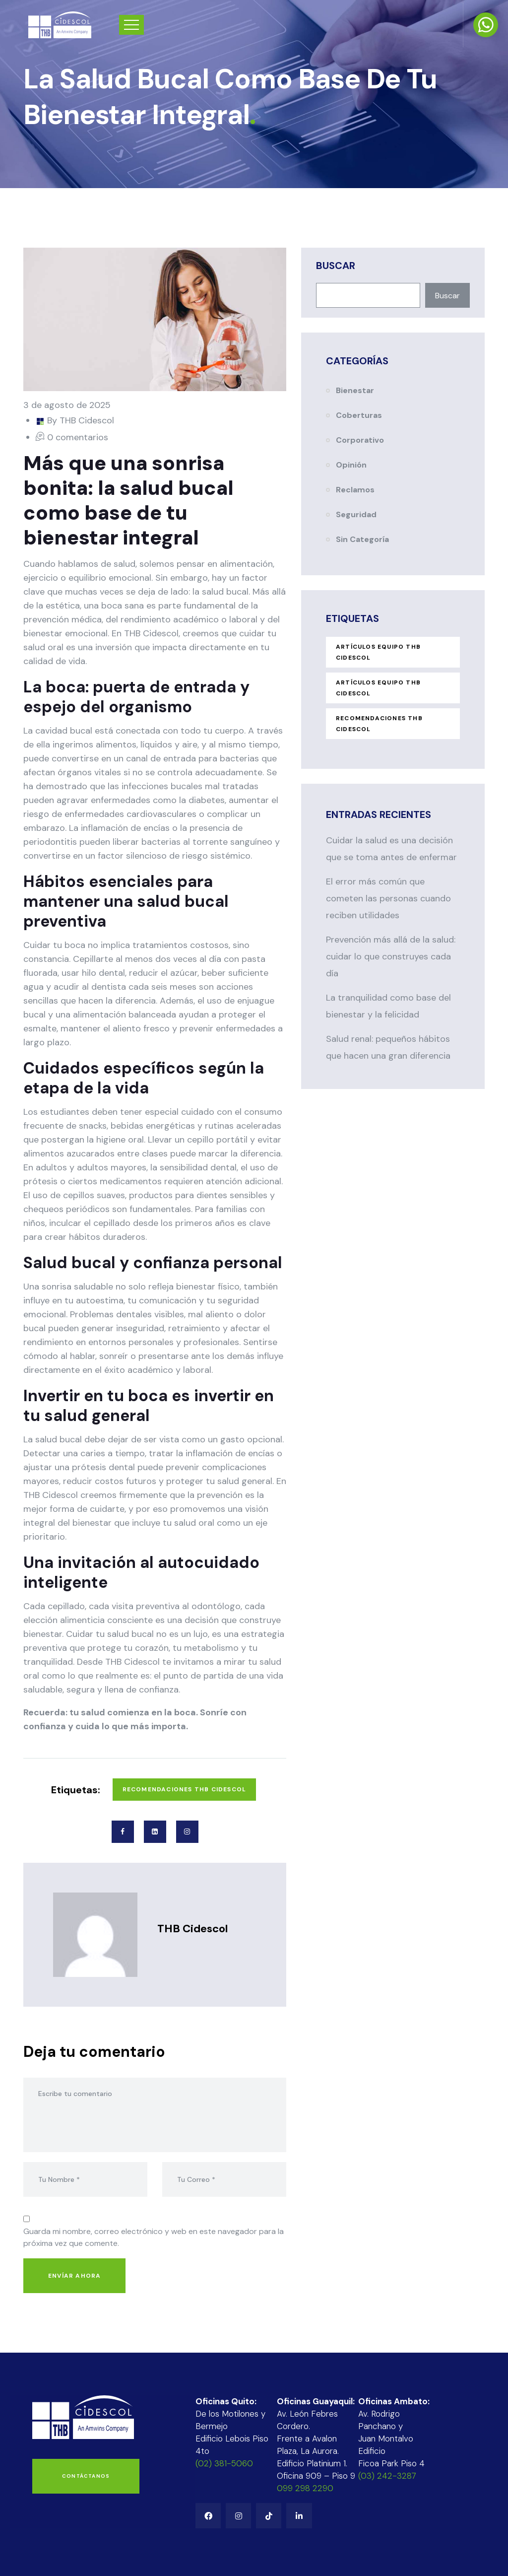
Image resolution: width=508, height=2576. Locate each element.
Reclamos (355, 489)
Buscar (335, 266)
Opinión (351, 465)
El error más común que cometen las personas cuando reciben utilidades (388, 898)
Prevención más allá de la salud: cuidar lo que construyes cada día (390, 956)
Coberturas (359, 415)
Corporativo (360, 440)
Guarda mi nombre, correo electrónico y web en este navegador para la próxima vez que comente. (153, 2237)
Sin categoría (362, 539)
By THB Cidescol (80, 420)
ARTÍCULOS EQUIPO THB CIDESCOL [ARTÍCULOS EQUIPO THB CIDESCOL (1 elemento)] (378, 652)
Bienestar (355, 390)
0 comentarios (77, 437)
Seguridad (356, 514)
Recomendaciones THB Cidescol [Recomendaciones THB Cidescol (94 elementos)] (379, 723)
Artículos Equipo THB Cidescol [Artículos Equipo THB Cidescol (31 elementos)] (378, 687)
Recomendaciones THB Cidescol (185, 1789)
